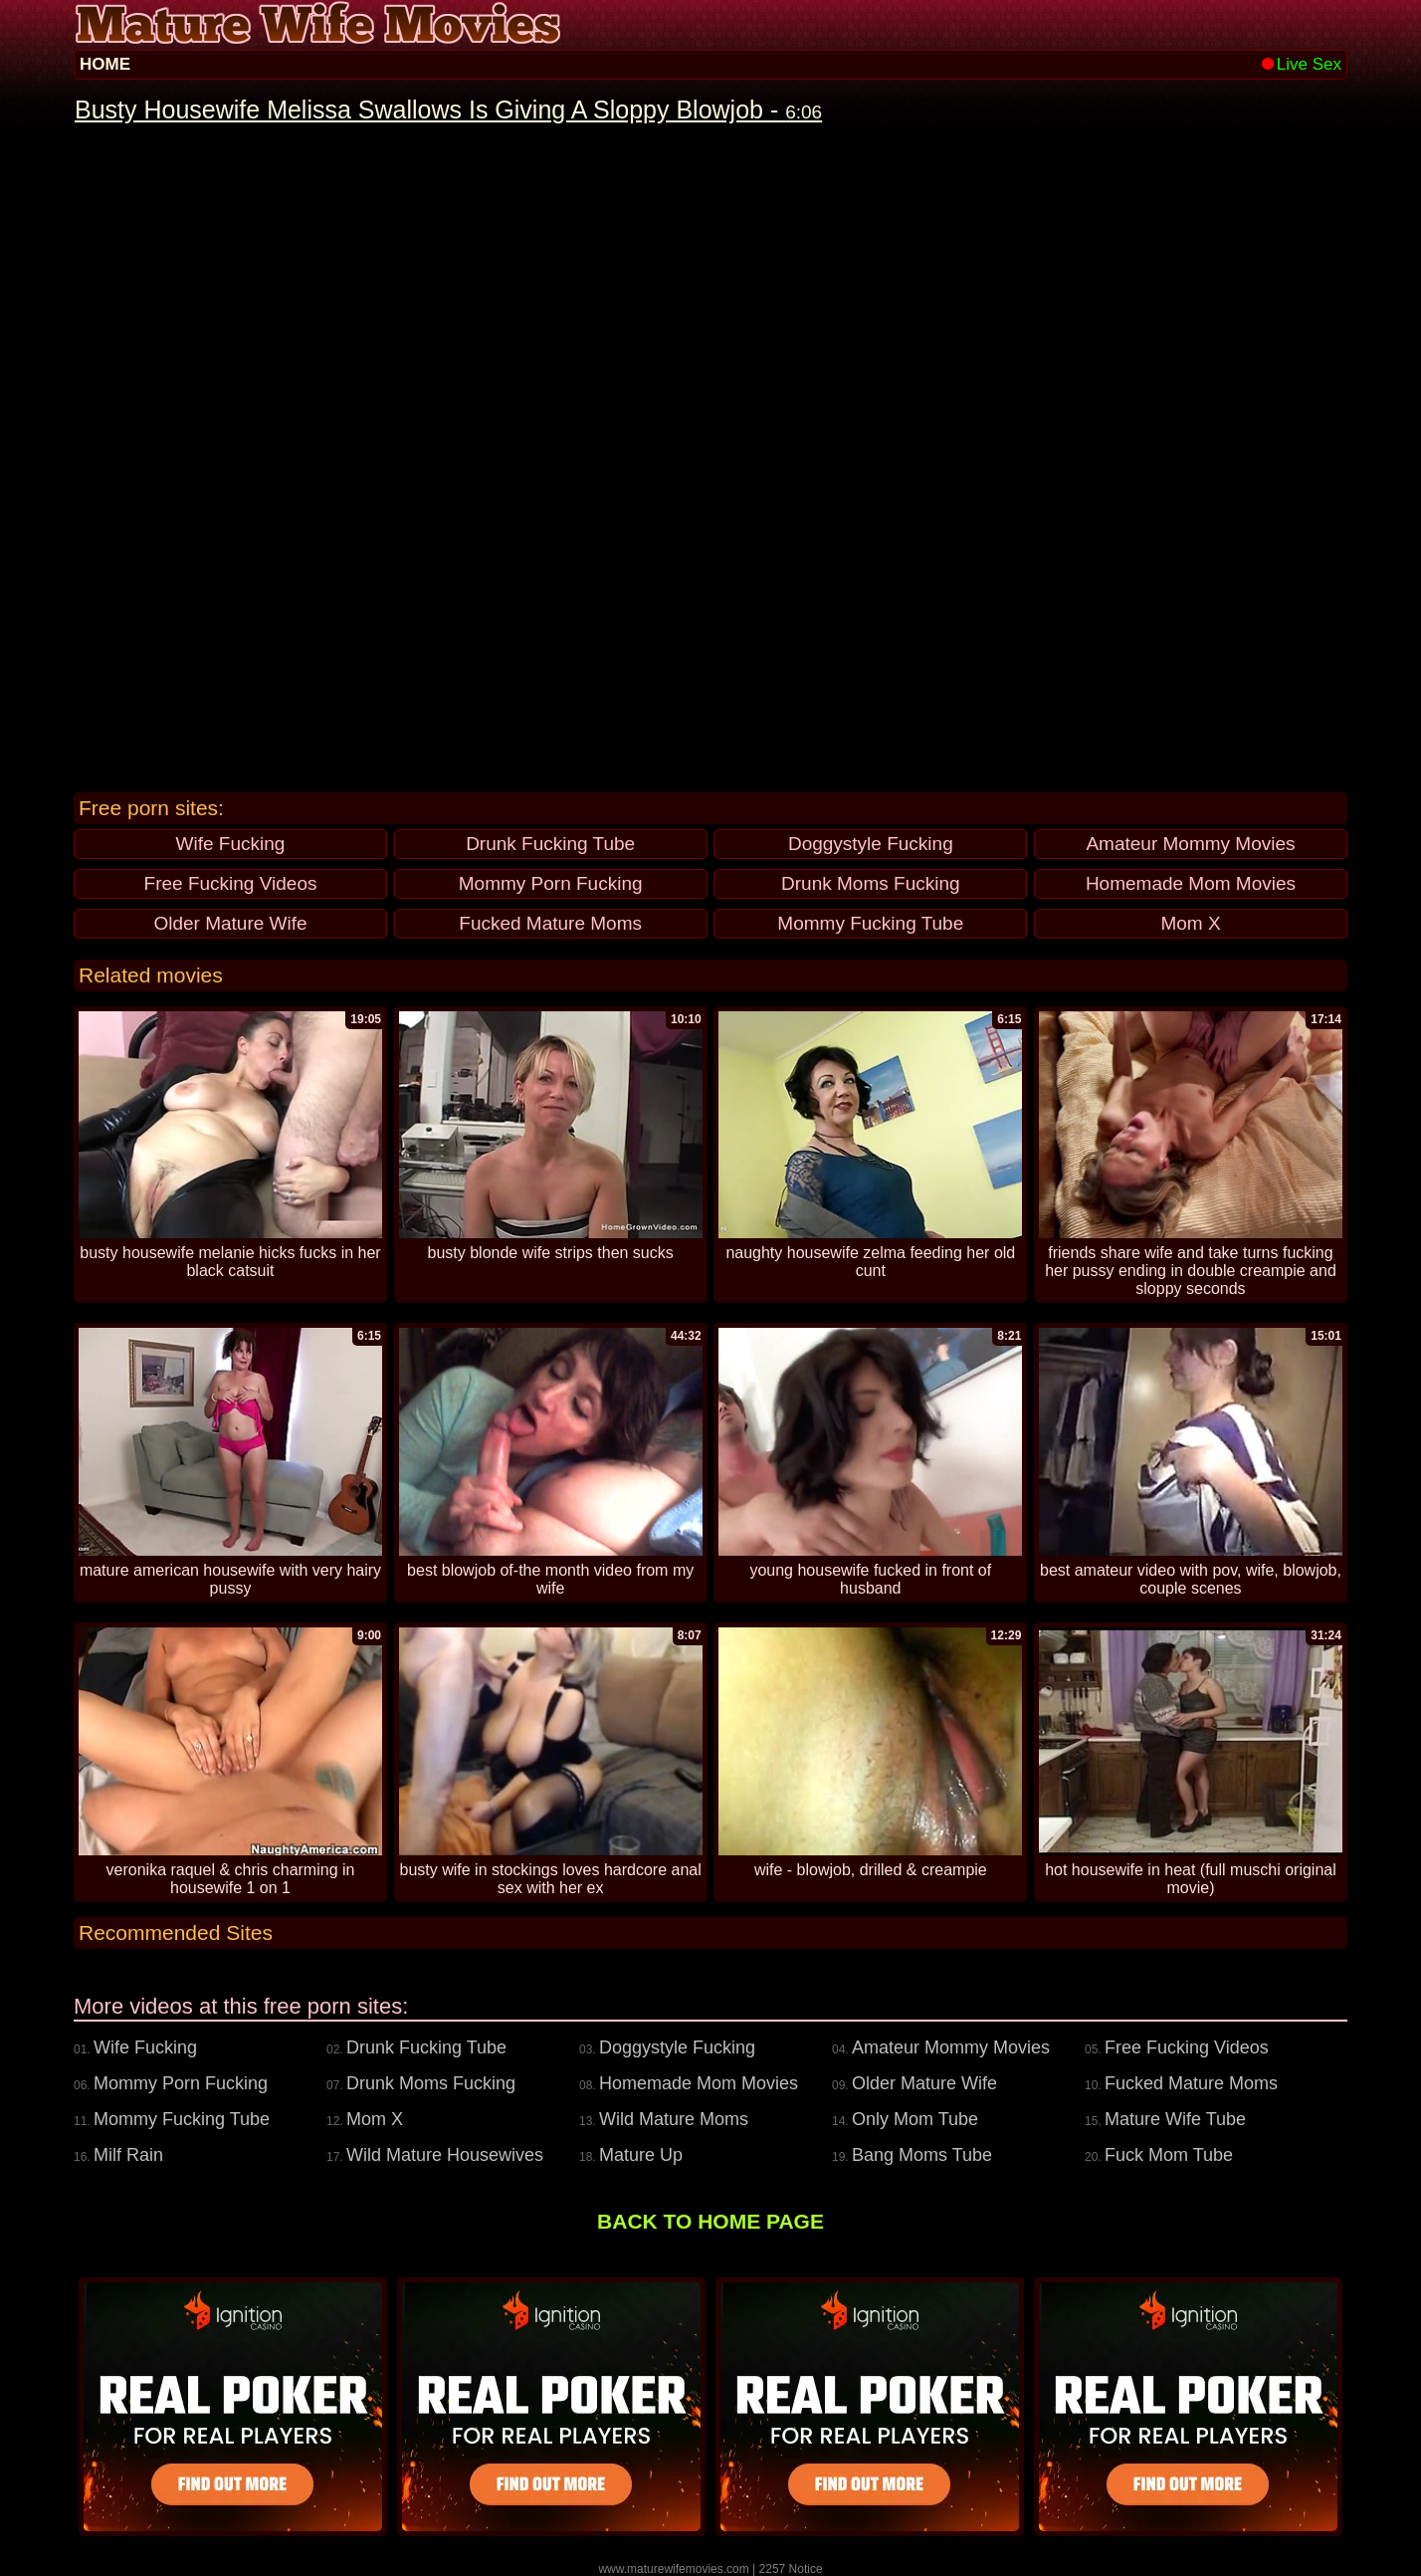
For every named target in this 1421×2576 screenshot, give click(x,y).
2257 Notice (791, 2569)
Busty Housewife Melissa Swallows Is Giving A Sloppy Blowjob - (448, 109)
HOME (105, 64)
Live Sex (1301, 64)
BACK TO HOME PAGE (710, 2221)
